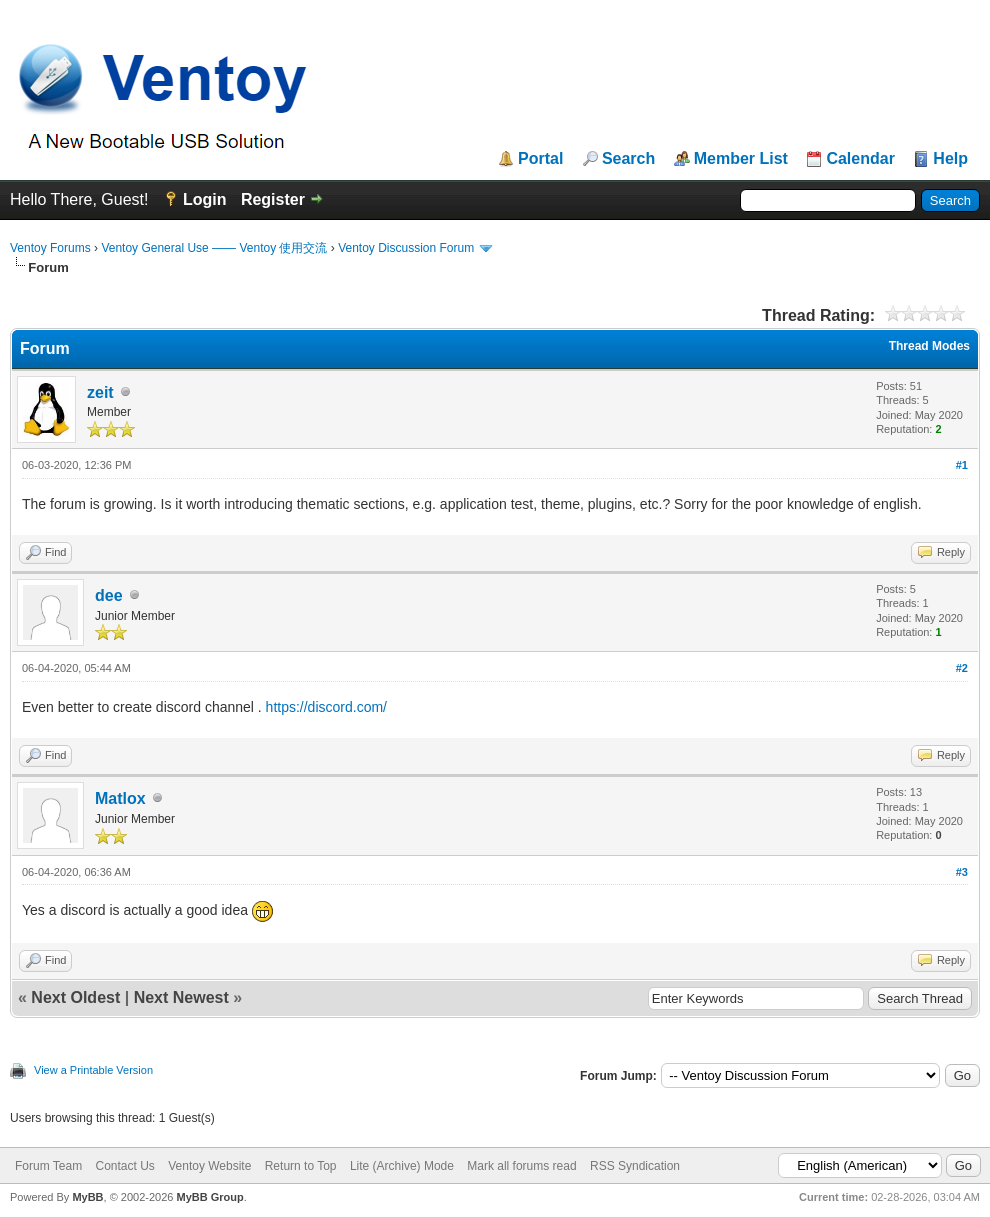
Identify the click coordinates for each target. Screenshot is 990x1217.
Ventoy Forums (50, 248)
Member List (741, 159)
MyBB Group (209, 1197)
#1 (962, 465)
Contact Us (124, 1166)
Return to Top (301, 1166)
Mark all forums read (521, 1166)
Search (628, 159)
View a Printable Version (93, 1070)
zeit (100, 392)
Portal (540, 159)
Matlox (120, 798)
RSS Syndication (635, 1166)
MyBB (87, 1197)
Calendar (860, 159)
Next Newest (181, 997)
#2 (962, 668)
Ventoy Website (209, 1166)
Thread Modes (929, 346)
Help (950, 159)
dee (109, 595)
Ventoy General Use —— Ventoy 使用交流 (214, 248)
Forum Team (48, 1166)
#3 (962, 872)
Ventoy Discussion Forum (406, 248)
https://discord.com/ (326, 707)
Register (273, 199)
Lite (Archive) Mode (402, 1166)
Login (205, 199)
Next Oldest (75, 997)
